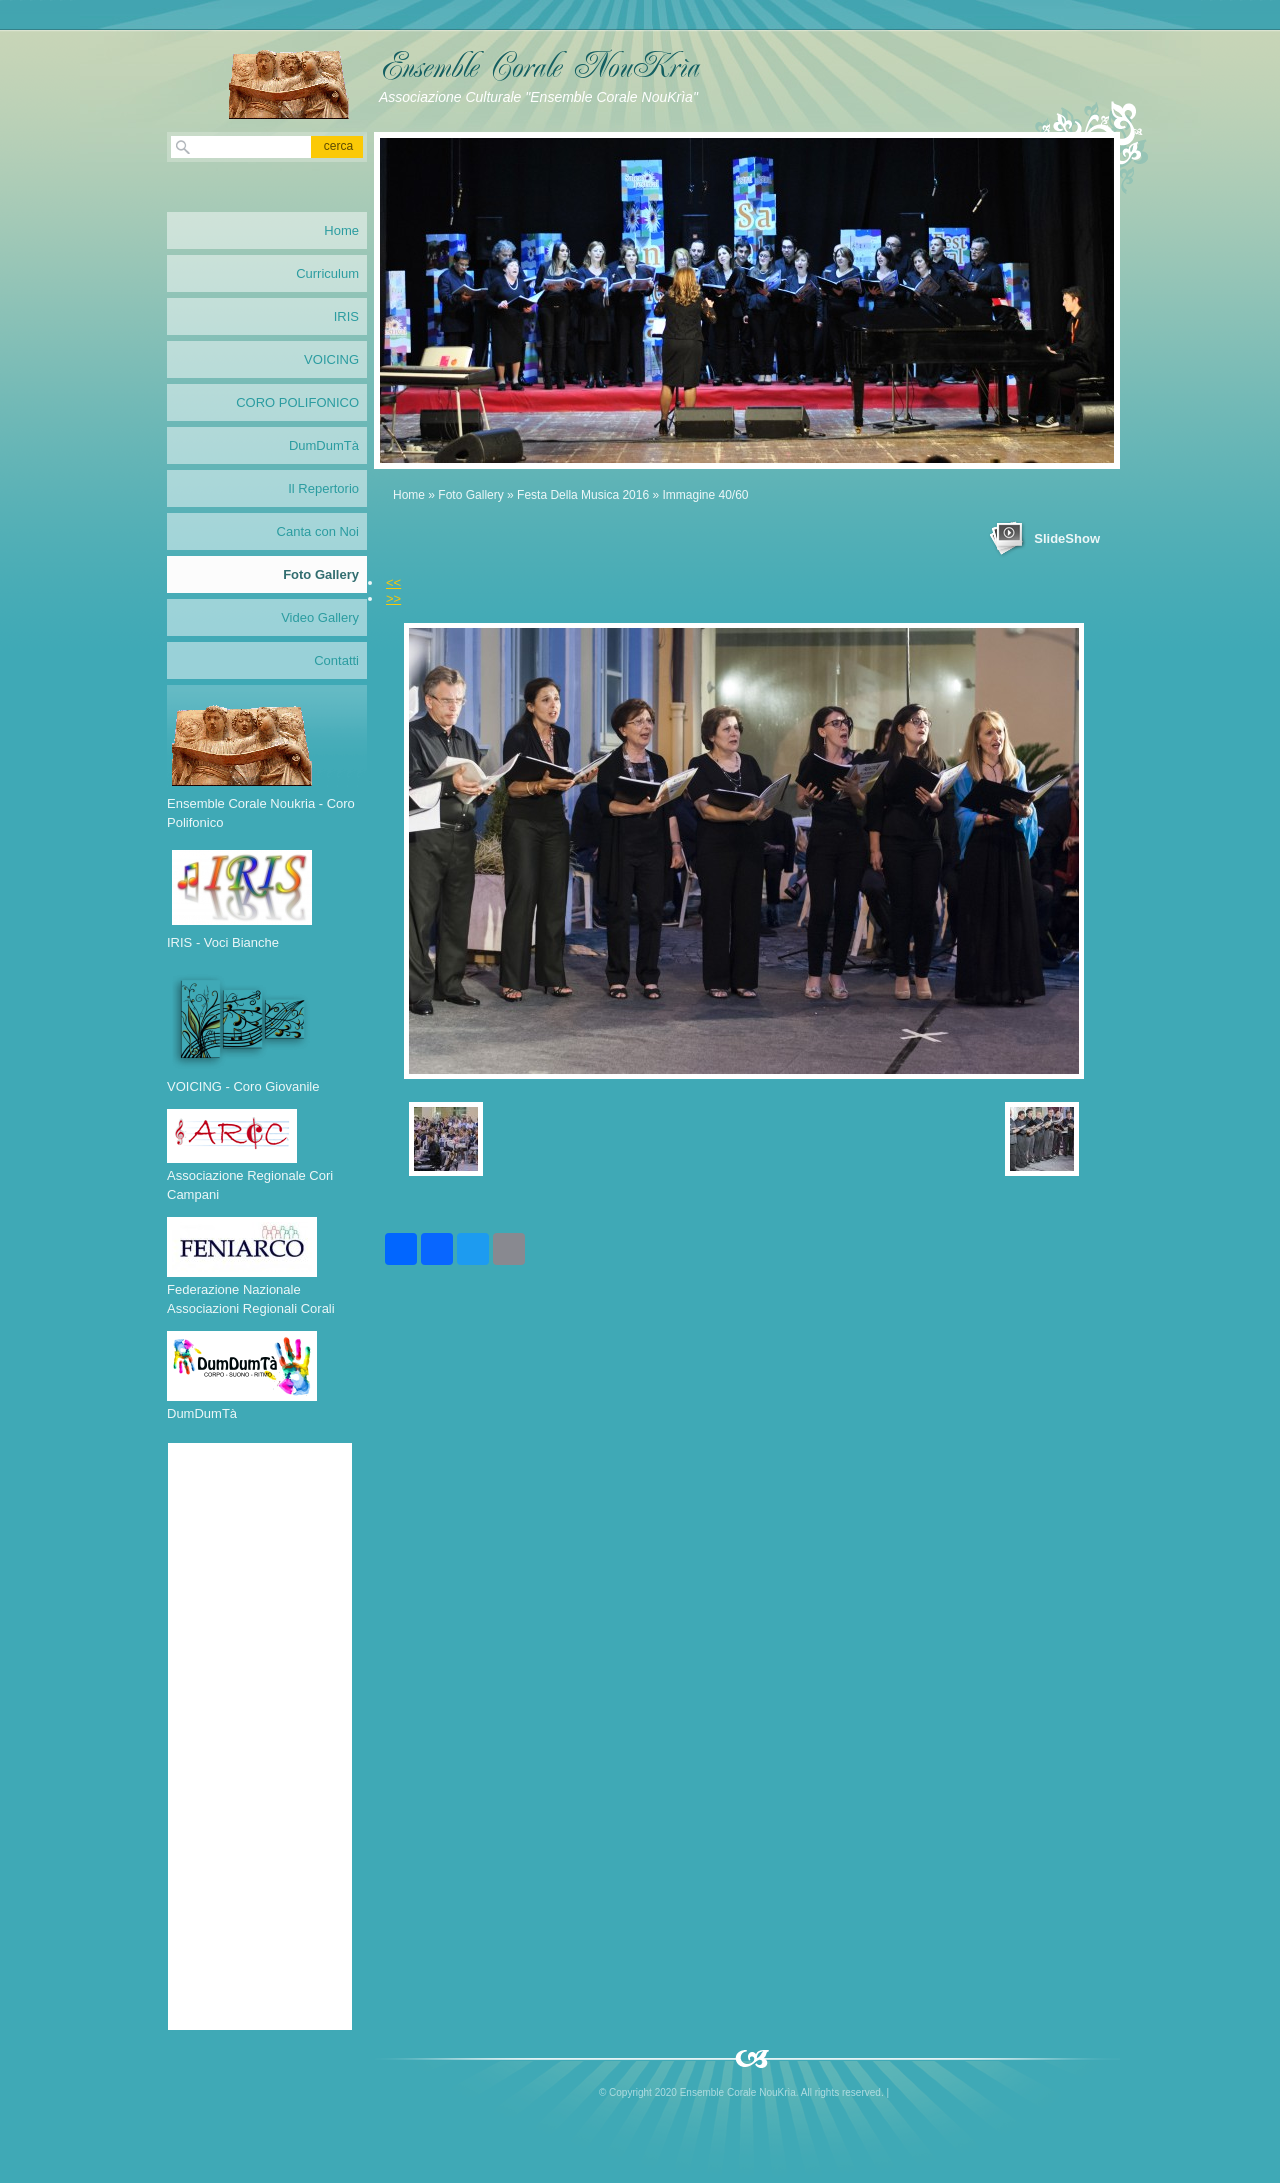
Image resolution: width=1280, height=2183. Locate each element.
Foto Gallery (470, 495)
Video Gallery (320, 617)
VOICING (331, 359)
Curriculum (327, 273)
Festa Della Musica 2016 (583, 495)
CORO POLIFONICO (297, 402)
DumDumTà (324, 445)
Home (409, 495)
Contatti (336, 660)
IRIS (346, 316)
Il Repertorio (323, 488)
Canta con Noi (318, 531)
